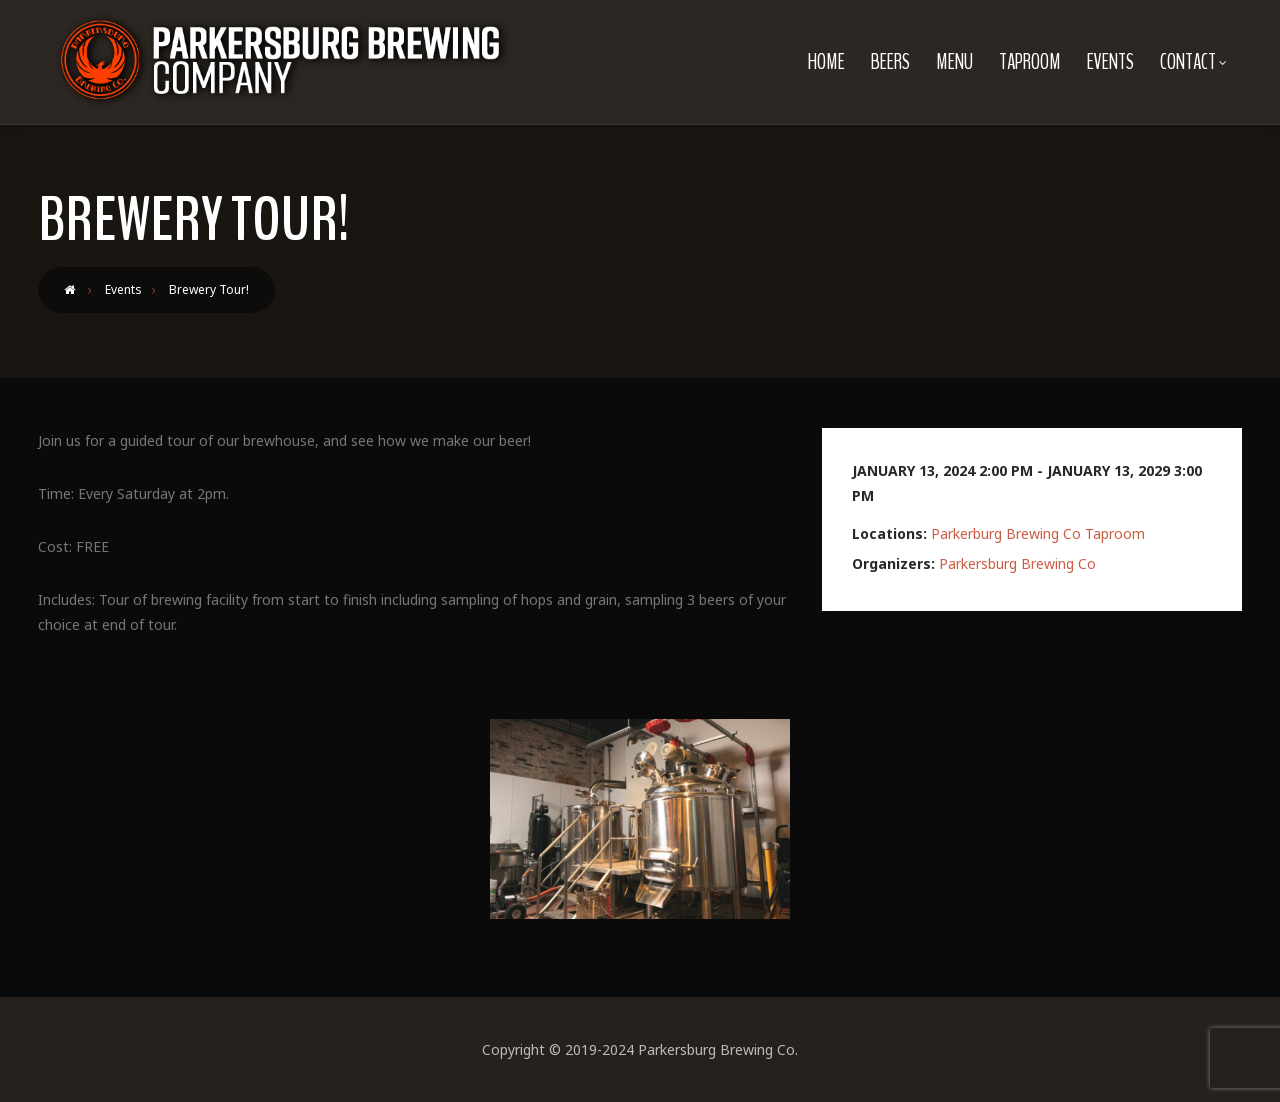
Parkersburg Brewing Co (1017, 563)
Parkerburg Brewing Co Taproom (1038, 533)
